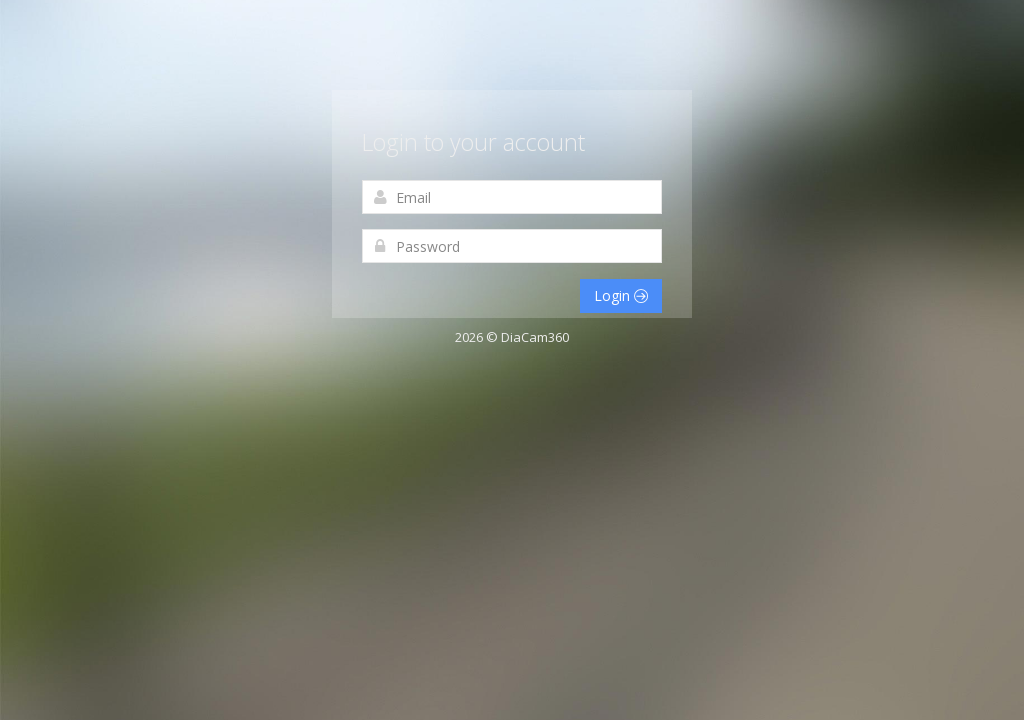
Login (621, 295)
